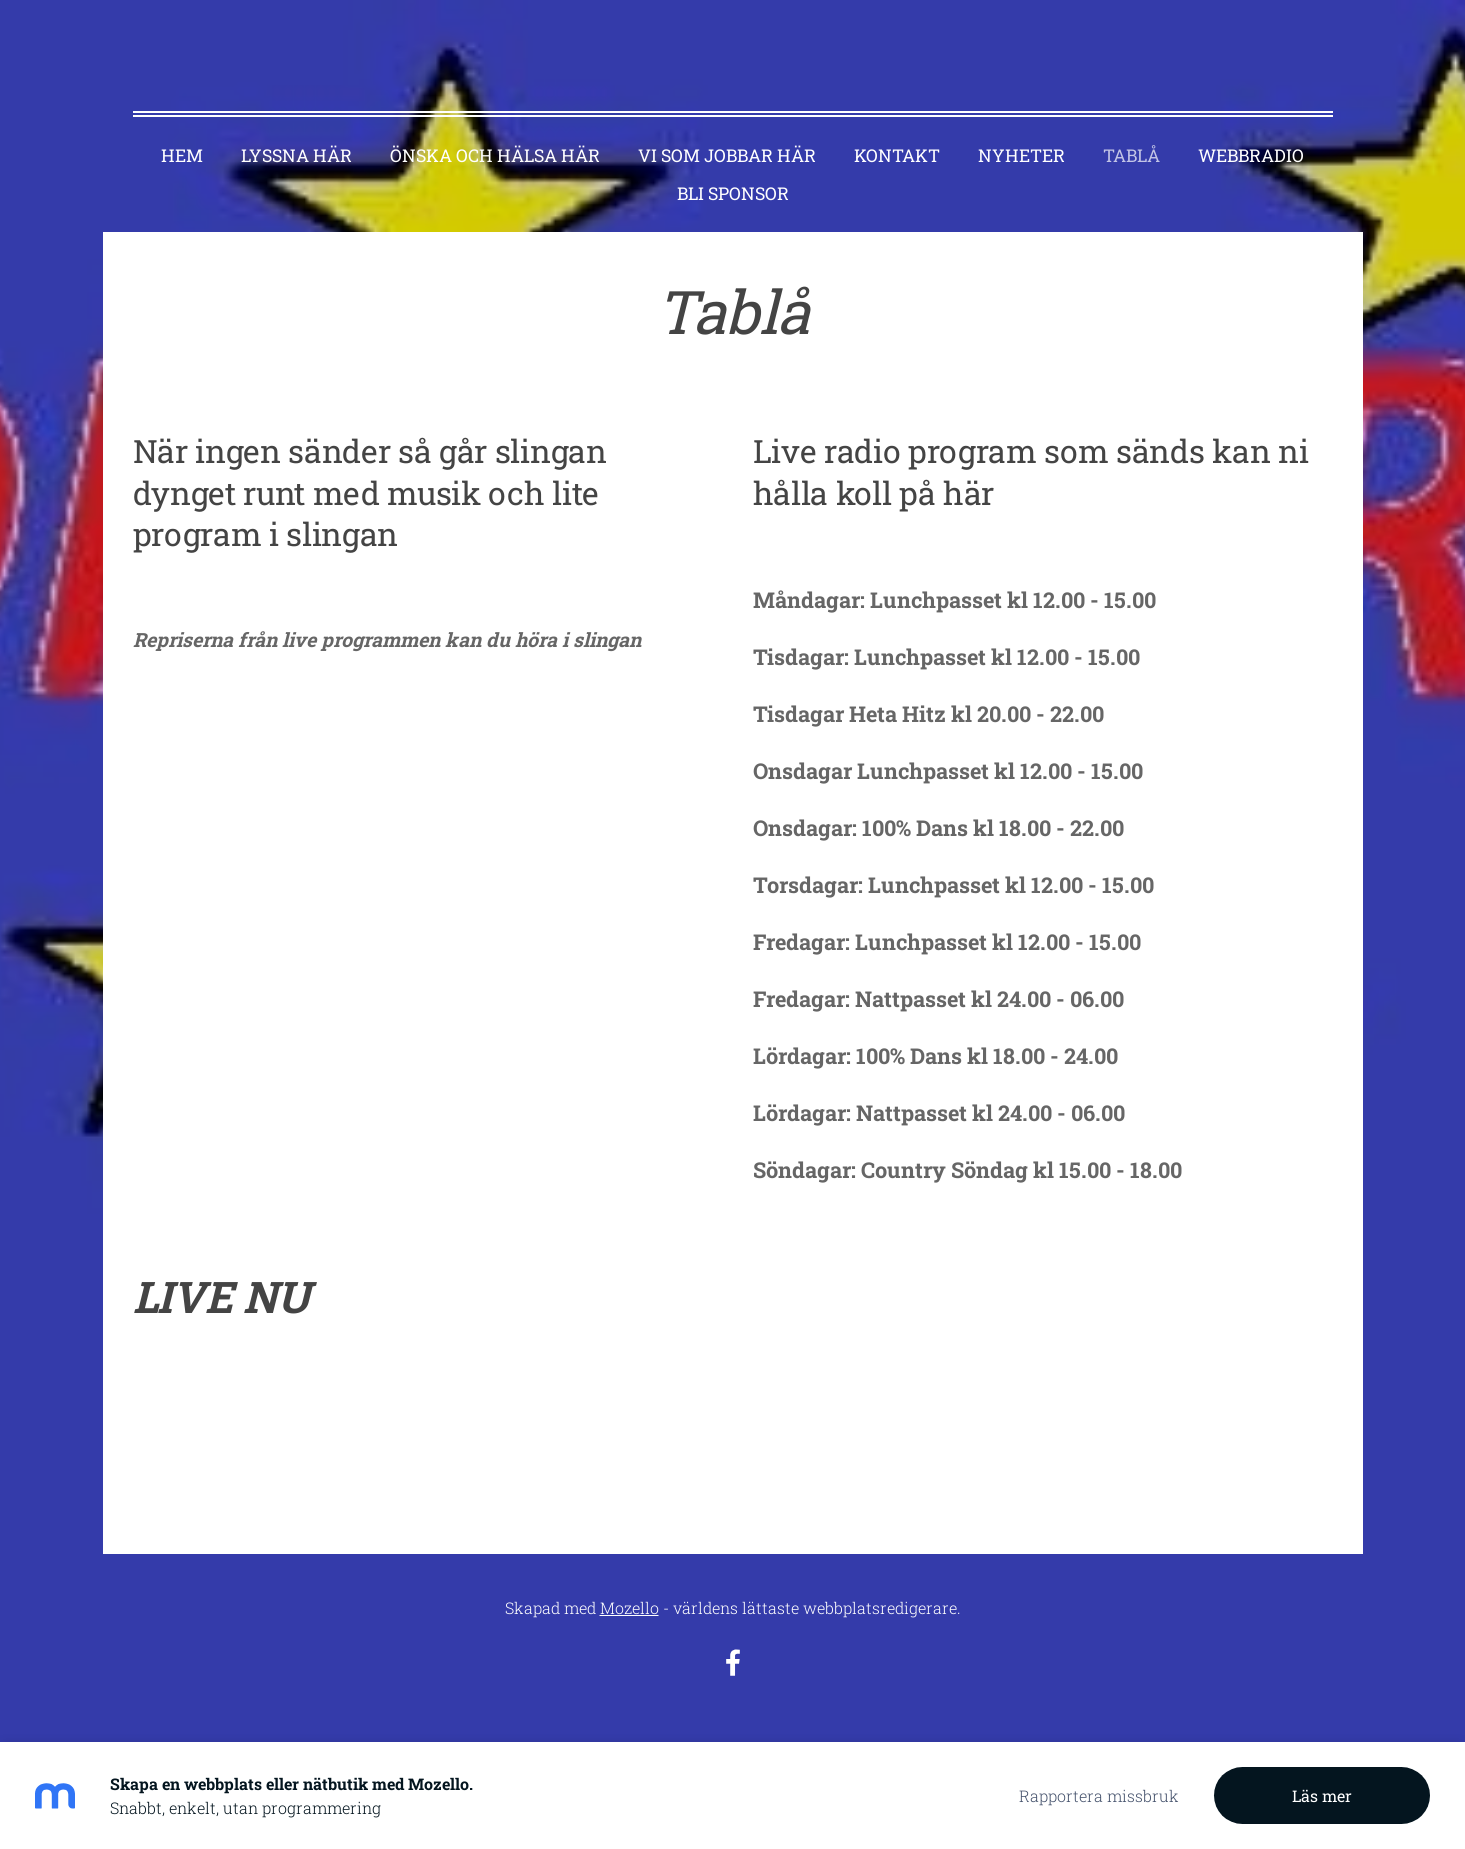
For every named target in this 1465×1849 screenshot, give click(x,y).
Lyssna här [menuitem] (296, 132)
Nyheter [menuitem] (1021, 132)
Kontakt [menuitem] (897, 132)
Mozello (629, 1584)
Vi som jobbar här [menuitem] (727, 132)
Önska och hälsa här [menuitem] (495, 132)
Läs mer (1322, 1795)
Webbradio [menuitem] (1251, 132)
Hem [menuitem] (182, 132)
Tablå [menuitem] (1131, 132)
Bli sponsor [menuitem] (733, 170)
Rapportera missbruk (1099, 1795)
